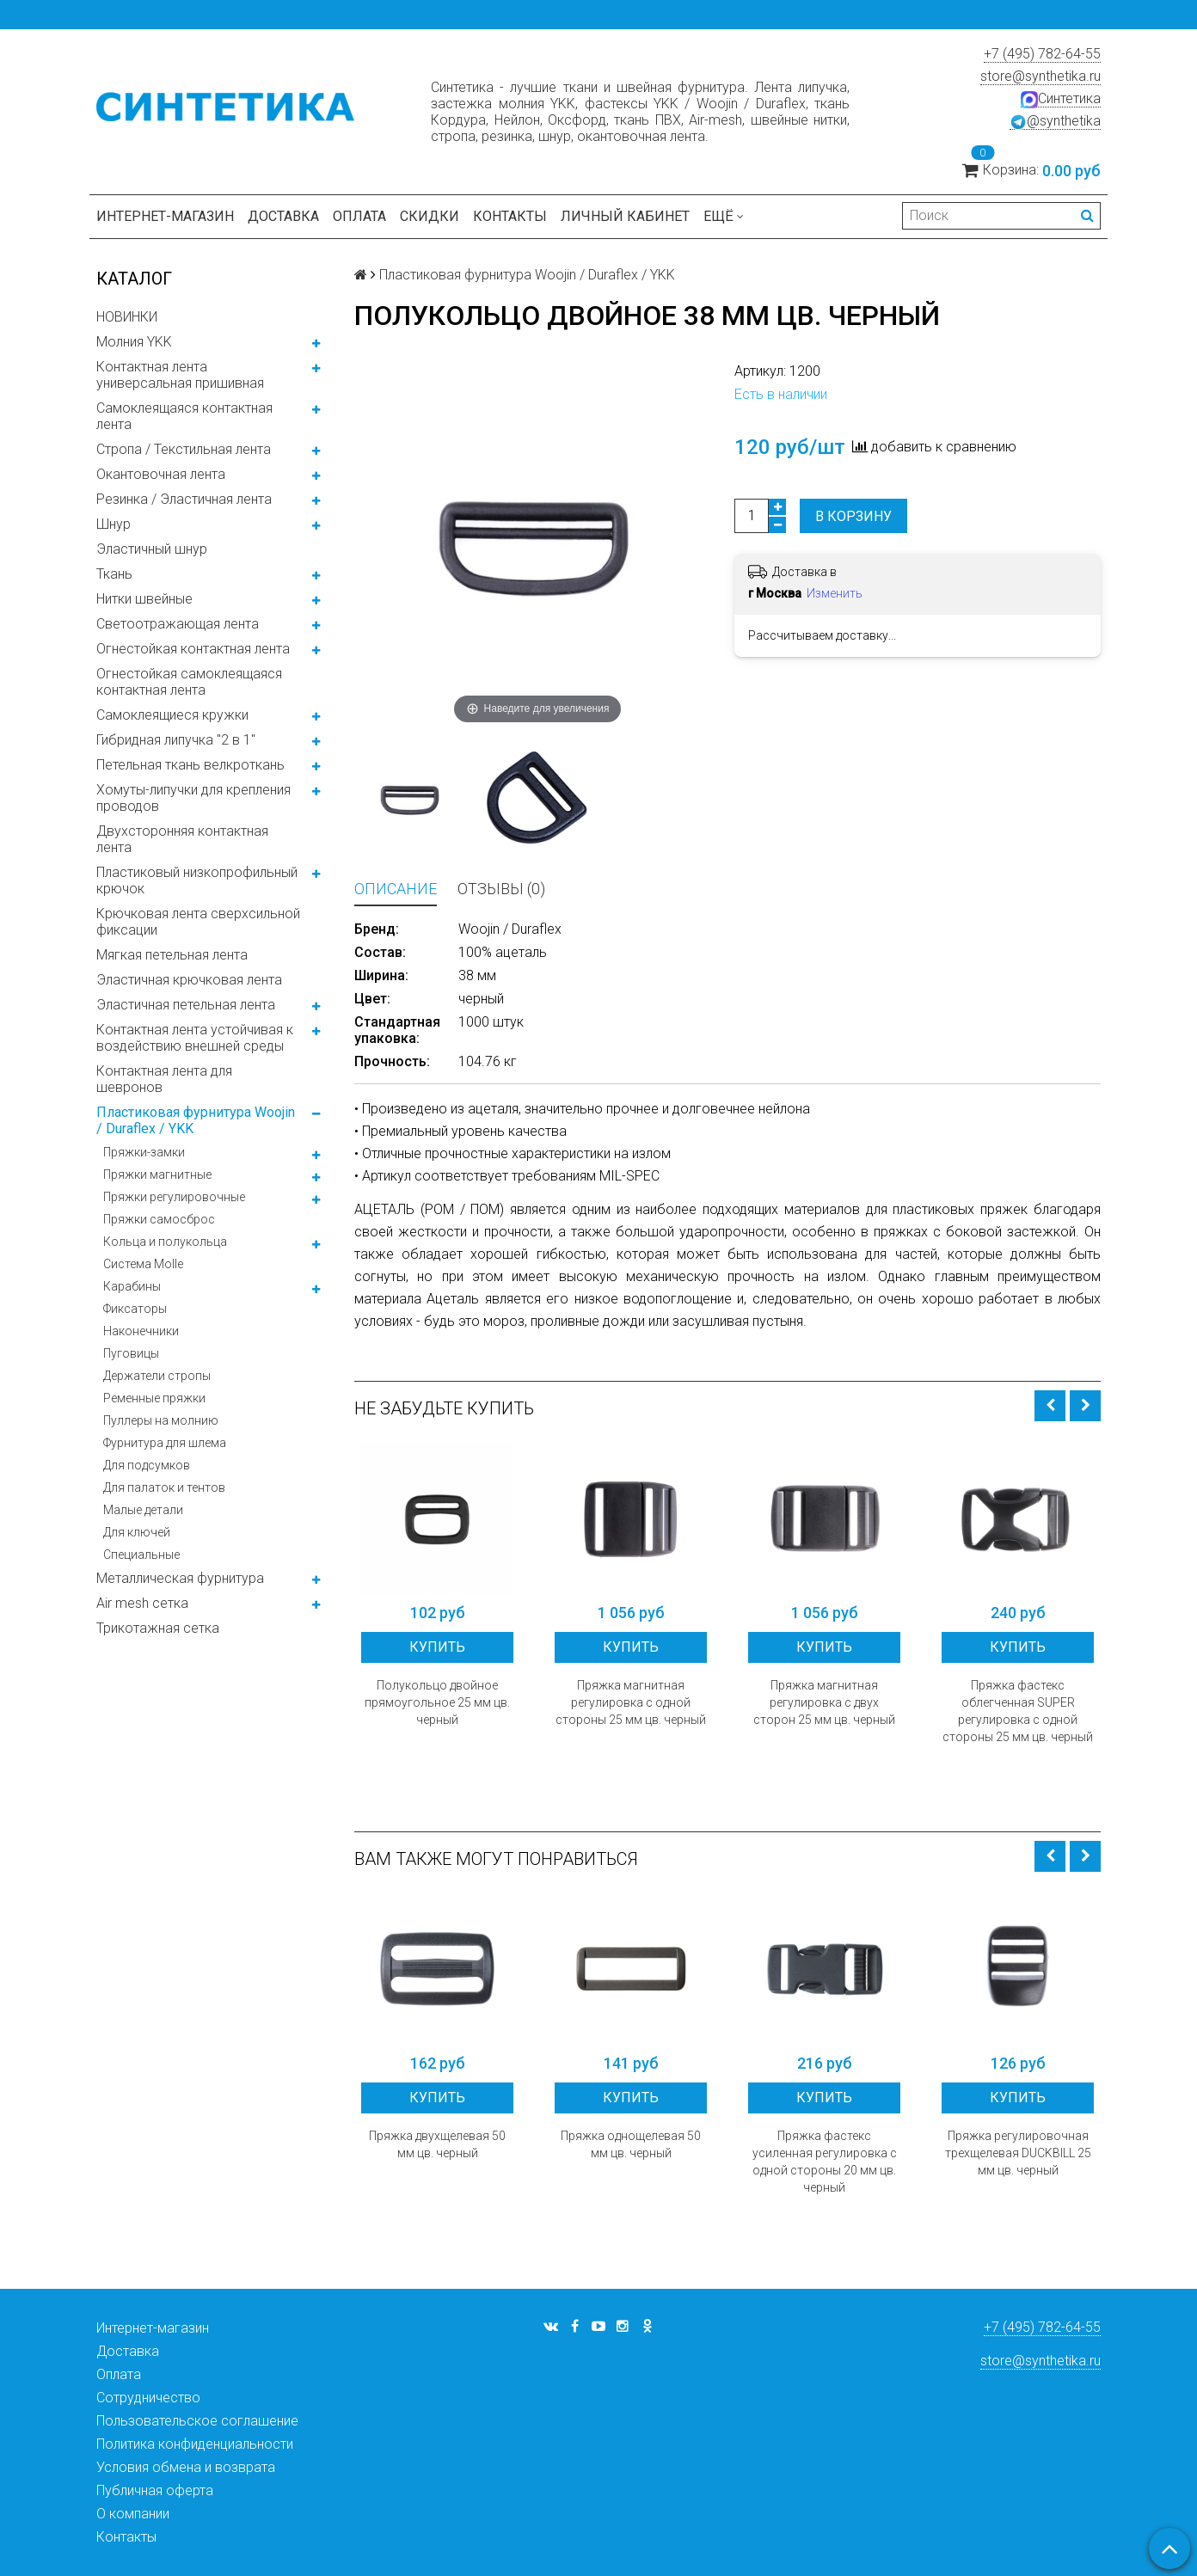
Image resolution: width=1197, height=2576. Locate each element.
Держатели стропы (157, 1376)
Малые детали (143, 1510)
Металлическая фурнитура (180, 1578)
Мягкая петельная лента (172, 955)
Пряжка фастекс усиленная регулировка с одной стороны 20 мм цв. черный (824, 2161)
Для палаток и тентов (164, 1487)
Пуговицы (131, 1353)
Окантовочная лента (160, 474)
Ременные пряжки (154, 1398)
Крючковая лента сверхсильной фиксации (198, 921)
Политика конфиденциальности (194, 2444)
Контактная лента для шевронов (164, 1079)
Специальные (141, 1554)
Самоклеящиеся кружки (172, 715)
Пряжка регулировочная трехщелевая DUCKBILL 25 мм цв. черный (1018, 2153)
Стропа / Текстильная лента (183, 449)
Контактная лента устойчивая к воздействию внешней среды (194, 1037)
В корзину (853, 516)
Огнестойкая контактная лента (193, 649)
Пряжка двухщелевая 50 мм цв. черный (437, 2144)
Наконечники (141, 1331)
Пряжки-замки (144, 1152)
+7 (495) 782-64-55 (1042, 54)
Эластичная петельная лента (185, 1005)
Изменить (834, 593)
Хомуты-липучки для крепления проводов (193, 798)
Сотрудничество (148, 2397)
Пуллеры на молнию (160, 1420)
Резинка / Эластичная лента (184, 499)
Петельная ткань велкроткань (190, 765)
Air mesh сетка (142, 1603)
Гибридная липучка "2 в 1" (175, 740)
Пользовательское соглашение (197, 2421)
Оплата (359, 216)
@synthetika (1055, 121)
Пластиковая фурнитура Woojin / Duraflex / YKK (195, 1120)
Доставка (283, 216)
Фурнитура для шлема (164, 1443)
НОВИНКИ (126, 317)
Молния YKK (134, 342)
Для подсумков (146, 1465)
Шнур (113, 524)
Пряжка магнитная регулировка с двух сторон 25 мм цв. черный (824, 1702)
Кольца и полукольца (165, 1241)
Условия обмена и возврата (185, 2467)
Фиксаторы (135, 1309)
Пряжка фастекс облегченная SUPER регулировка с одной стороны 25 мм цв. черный (1017, 1711)
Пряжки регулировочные (174, 1197)
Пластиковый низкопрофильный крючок (197, 880)
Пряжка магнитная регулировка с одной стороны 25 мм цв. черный (631, 1702)
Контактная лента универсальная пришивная (180, 375)
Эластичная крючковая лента (189, 980)
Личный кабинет (625, 216)
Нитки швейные (144, 599)
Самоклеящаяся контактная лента (184, 416)
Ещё (723, 216)
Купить (437, 1647)
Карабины (132, 1286)
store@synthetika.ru (1040, 76)
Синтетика (1061, 98)
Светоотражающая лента (177, 624)
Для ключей (136, 1532)
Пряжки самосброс (159, 1219)
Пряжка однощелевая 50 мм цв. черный (631, 2144)
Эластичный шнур (151, 549)
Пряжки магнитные (157, 1174)
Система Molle (143, 1264)
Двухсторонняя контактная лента (182, 839)
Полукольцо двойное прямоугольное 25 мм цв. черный (437, 1702)
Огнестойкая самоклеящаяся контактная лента (189, 681)
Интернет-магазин (165, 216)
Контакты (510, 216)
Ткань (114, 574)
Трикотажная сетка (157, 1628)
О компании (132, 2513)
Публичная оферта (154, 2490)
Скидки (429, 216)
